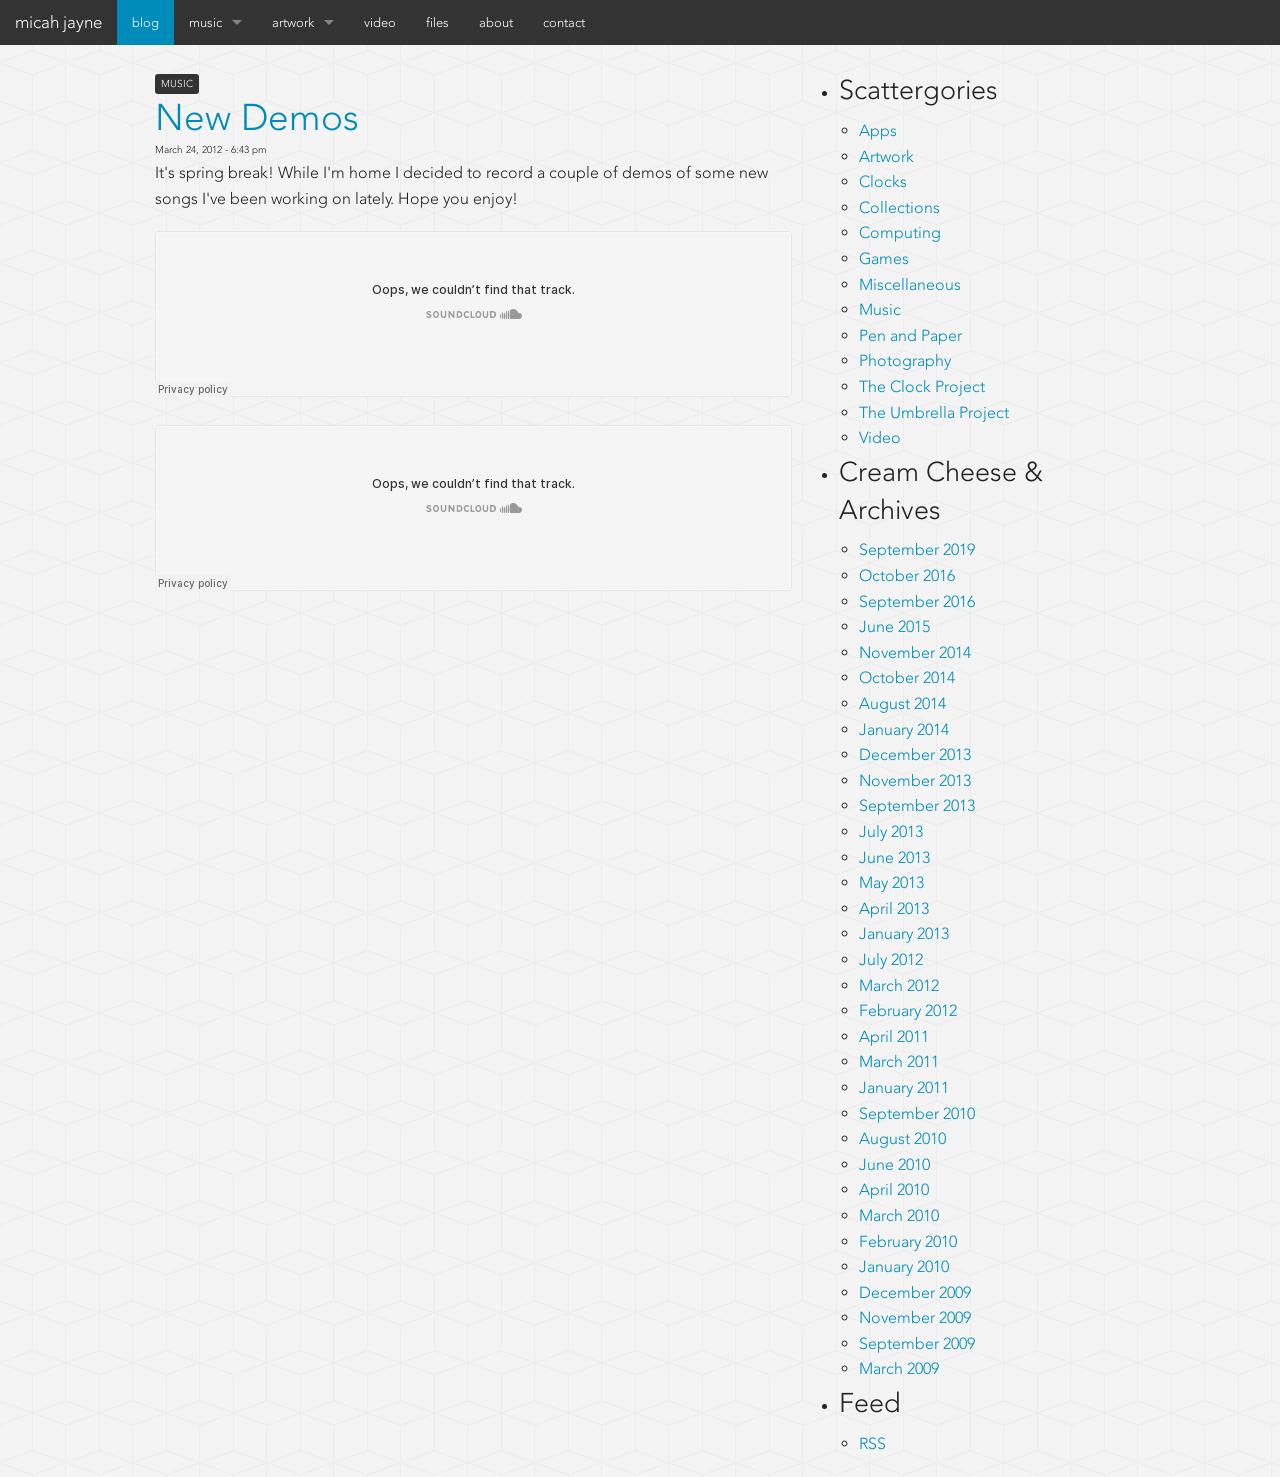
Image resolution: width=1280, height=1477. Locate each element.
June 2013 (894, 857)
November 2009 (915, 1317)
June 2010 (894, 1164)
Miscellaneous (910, 284)
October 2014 (907, 677)
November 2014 (915, 652)
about (496, 22)
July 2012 (891, 959)
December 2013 (915, 754)
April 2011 (894, 1036)
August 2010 (902, 1138)
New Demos (257, 117)
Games (884, 258)
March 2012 (899, 985)
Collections (899, 207)
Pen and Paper (910, 335)
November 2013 (915, 780)
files (437, 22)
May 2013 (891, 882)
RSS (872, 1443)
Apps (878, 130)
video (380, 22)
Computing (900, 232)
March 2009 (899, 1368)
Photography (905, 360)
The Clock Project (922, 386)
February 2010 (908, 1241)
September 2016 (917, 601)
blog (145, 22)
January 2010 (904, 1266)
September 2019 (917, 549)
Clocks (883, 181)
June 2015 (894, 626)
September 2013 (917, 805)
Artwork (886, 156)
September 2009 (917, 1343)
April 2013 (894, 908)
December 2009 (915, 1292)
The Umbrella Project (934, 412)
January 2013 (904, 933)
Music (177, 84)
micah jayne (58, 22)
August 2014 (902, 703)
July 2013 (891, 831)
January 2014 (904, 729)
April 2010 (894, 1189)
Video (880, 437)
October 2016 (907, 575)
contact (564, 22)
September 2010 (917, 1113)
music (205, 22)
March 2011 (899, 1061)
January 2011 (904, 1087)
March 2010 (899, 1215)
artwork (293, 22)
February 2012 (908, 1010)
